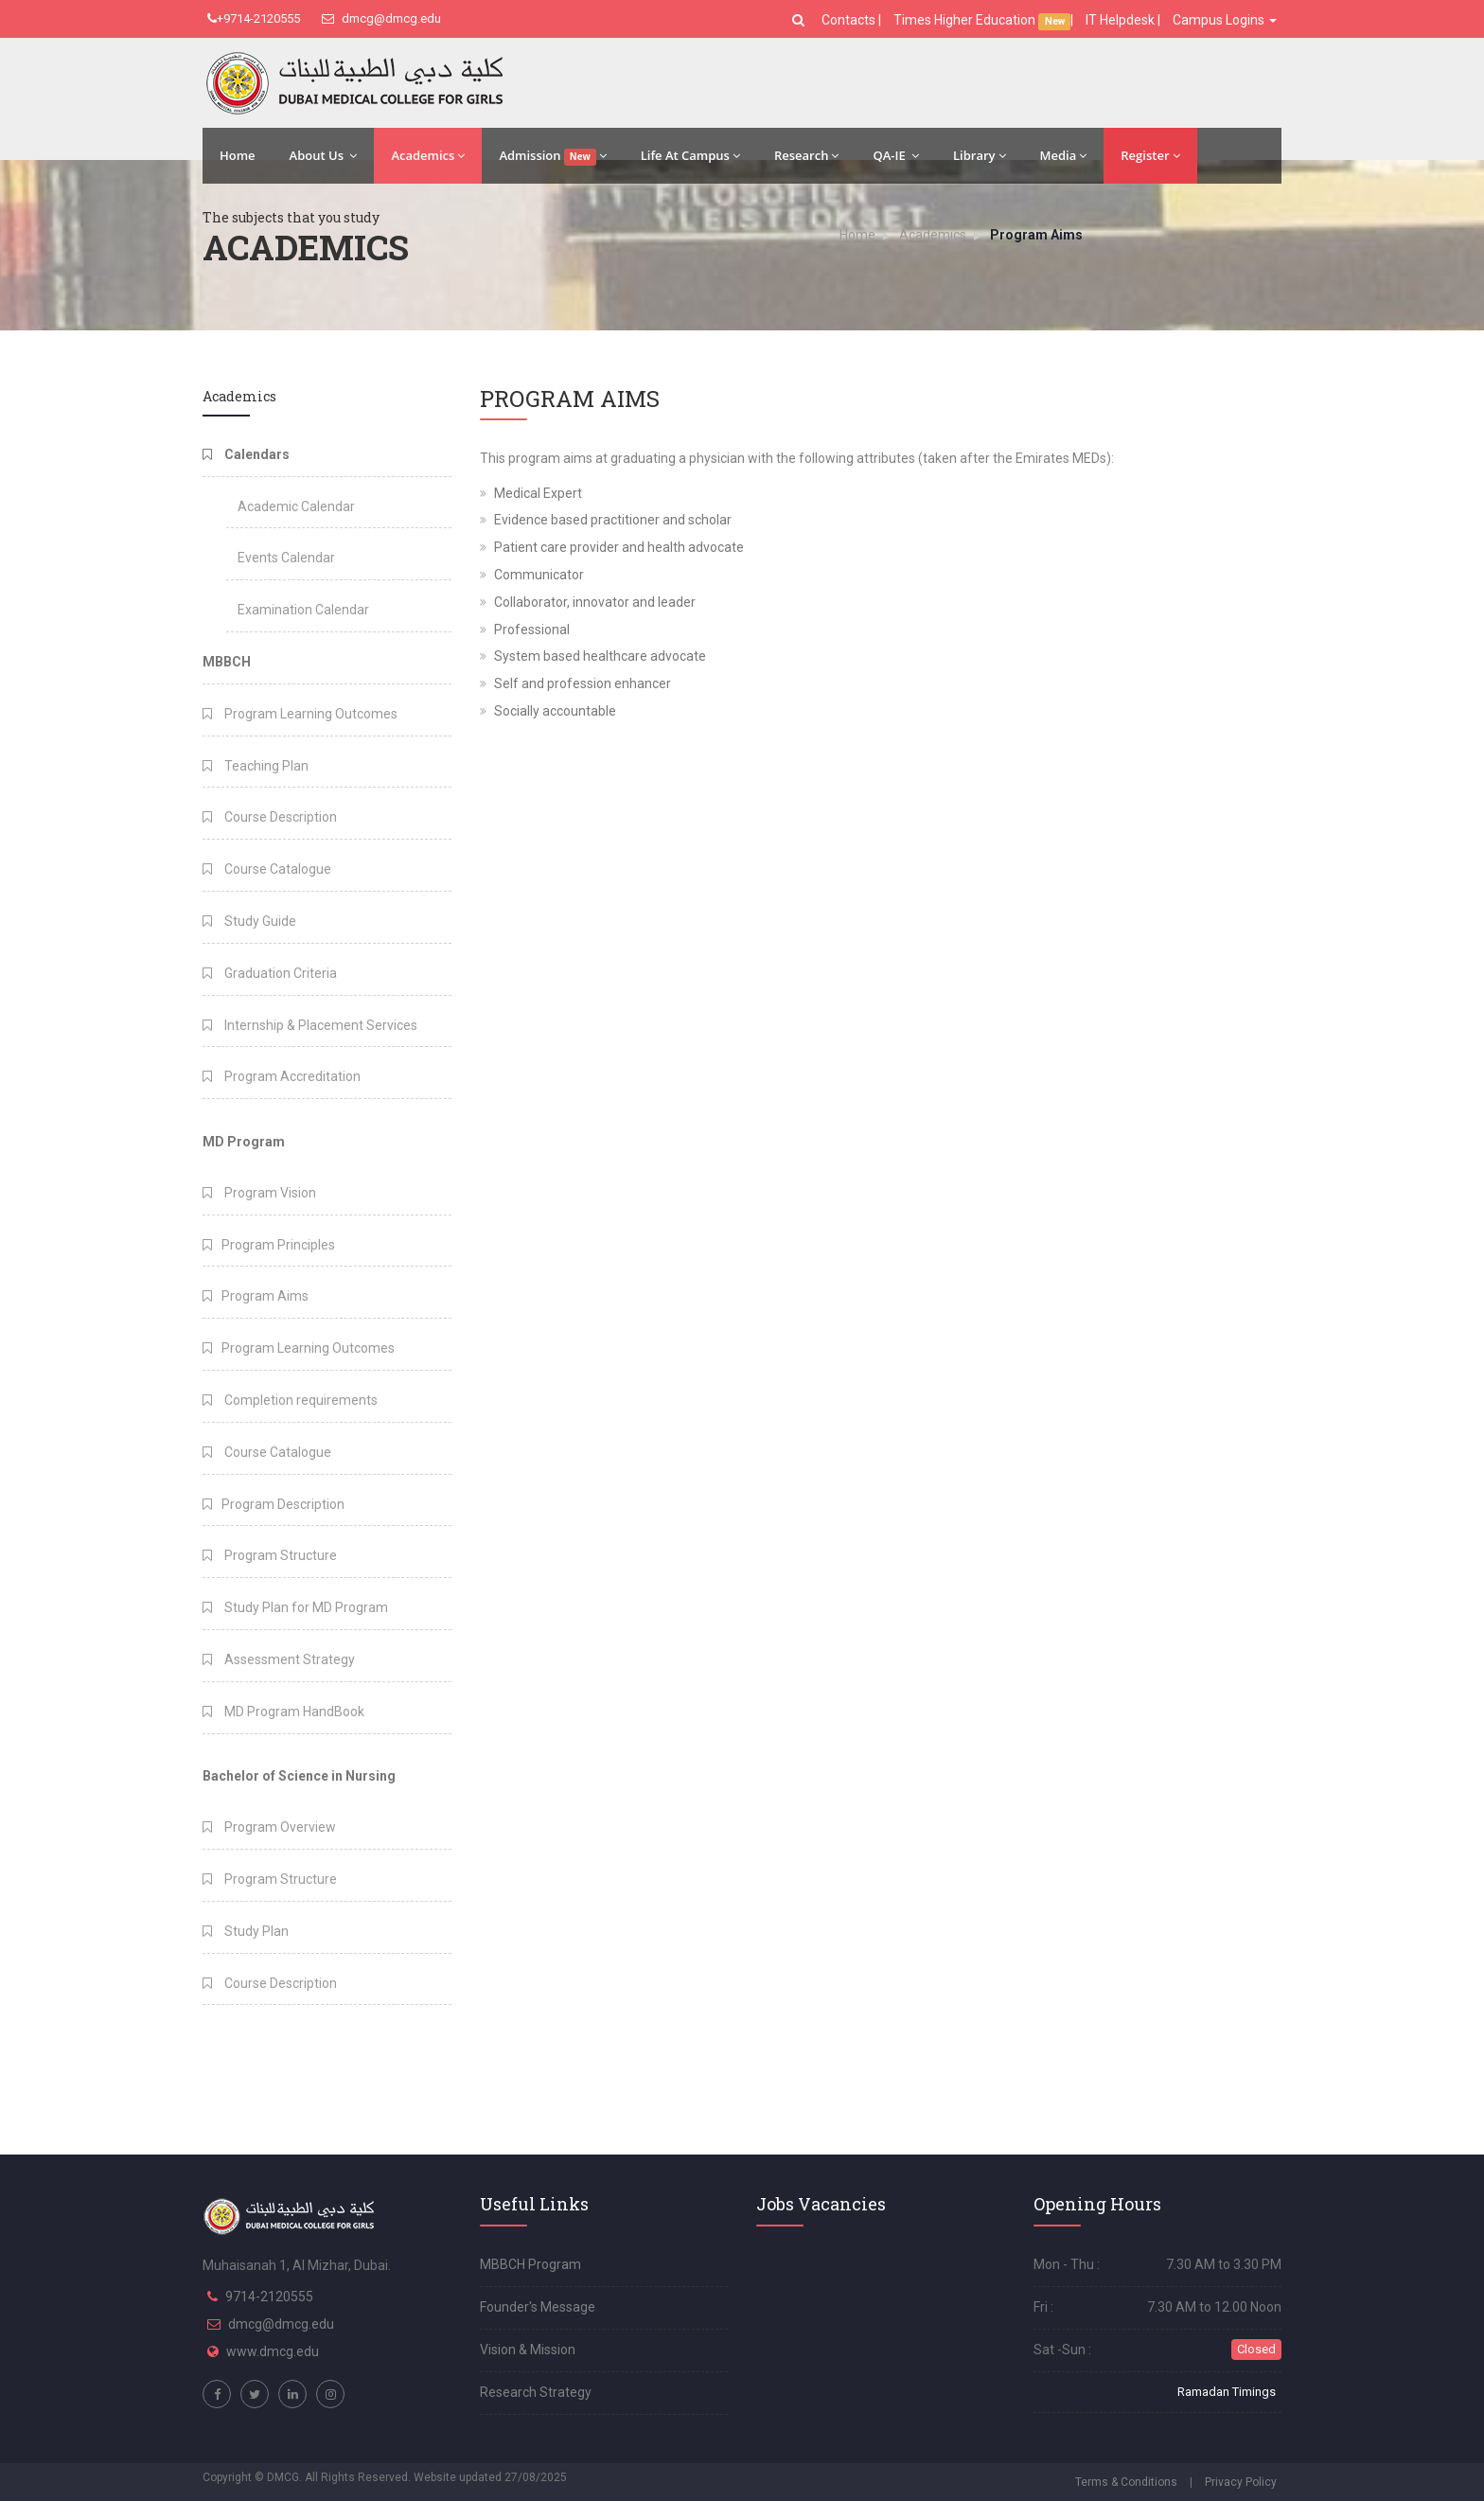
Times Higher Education (965, 19)
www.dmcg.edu (272, 2351)
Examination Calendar (303, 609)
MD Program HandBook (283, 1711)
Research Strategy (536, 2392)
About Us (324, 155)
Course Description (270, 817)
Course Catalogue (267, 869)
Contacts (850, 19)
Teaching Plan (256, 765)
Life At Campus (690, 155)
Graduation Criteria (270, 973)
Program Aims (256, 1296)
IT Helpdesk (1120, 19)
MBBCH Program (530, 2264)
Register (1150, 155)
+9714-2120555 (253, 18)
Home (238, 155)
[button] (800, 19)
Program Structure (270, 1555)
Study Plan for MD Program (295, 1607)
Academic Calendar (296, 506)
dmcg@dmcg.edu (381, 18)
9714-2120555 (269, 2296)
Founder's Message (537, 2307)
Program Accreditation (282, 1076)
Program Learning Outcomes (300, 713)
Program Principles (269, 1244)
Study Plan (246, 1931)
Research (806, 155)
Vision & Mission (527, 2349)
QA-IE (896, 155)
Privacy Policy (1241, 2482)
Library (979, 155)
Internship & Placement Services (310, 1025)
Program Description (273, 1504)
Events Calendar (286, 557)
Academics (428, 155)
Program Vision (259, 1192)
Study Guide (249, 921)
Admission (552, 156)
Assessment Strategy (279, 1659)
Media (1063, 155)
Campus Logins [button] (1225, 19)
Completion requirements (290, 1400)
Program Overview (269, 1827)
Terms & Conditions (1126, 2482)
